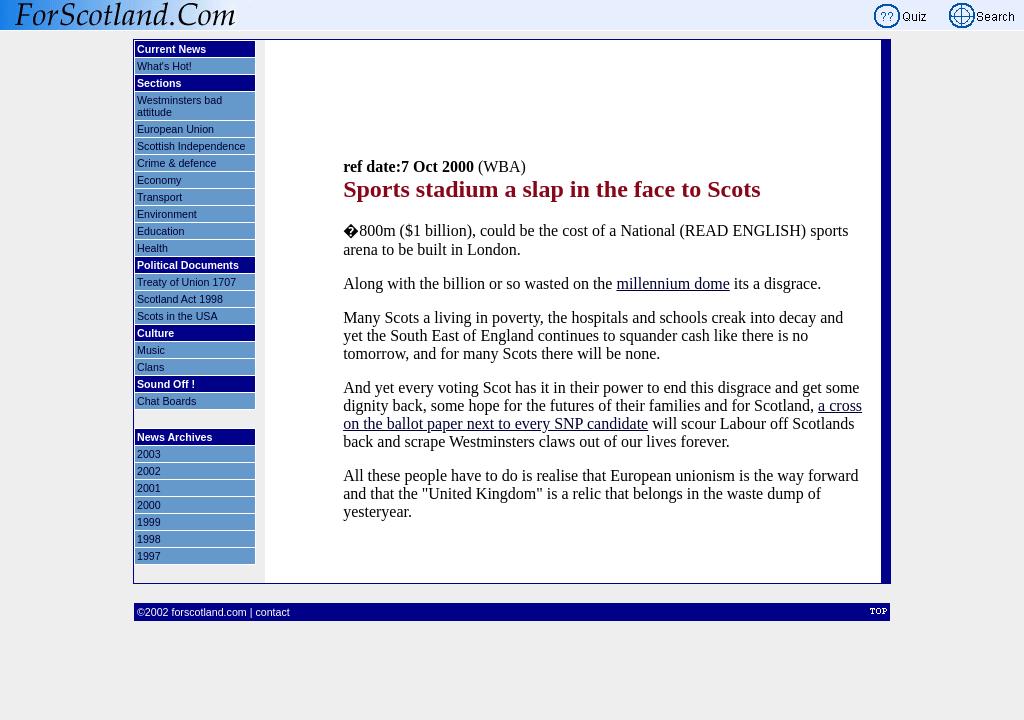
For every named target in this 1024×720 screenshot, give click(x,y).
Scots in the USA (177, 316)
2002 (149, 471)
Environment (167, 214)
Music (151, 350)
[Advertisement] (603, 123)
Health (152, 248)
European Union (175, 129)
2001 (149, 488)
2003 (149, 454)
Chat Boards (166, 401)
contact (272, 612)
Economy (159, 180)
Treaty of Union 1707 (186, 282)
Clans (150, 367)
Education (160, 231)
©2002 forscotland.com (192, 612)
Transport (159, 197)
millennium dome (672, 283)
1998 (149, 539)
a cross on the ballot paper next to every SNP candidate (602, 414)
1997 (149, 556)
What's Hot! (164, 66)
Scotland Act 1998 (180, 299)
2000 (149, 505)
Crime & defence (176, 163)
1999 (149, 522)
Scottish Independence (191, 146)
